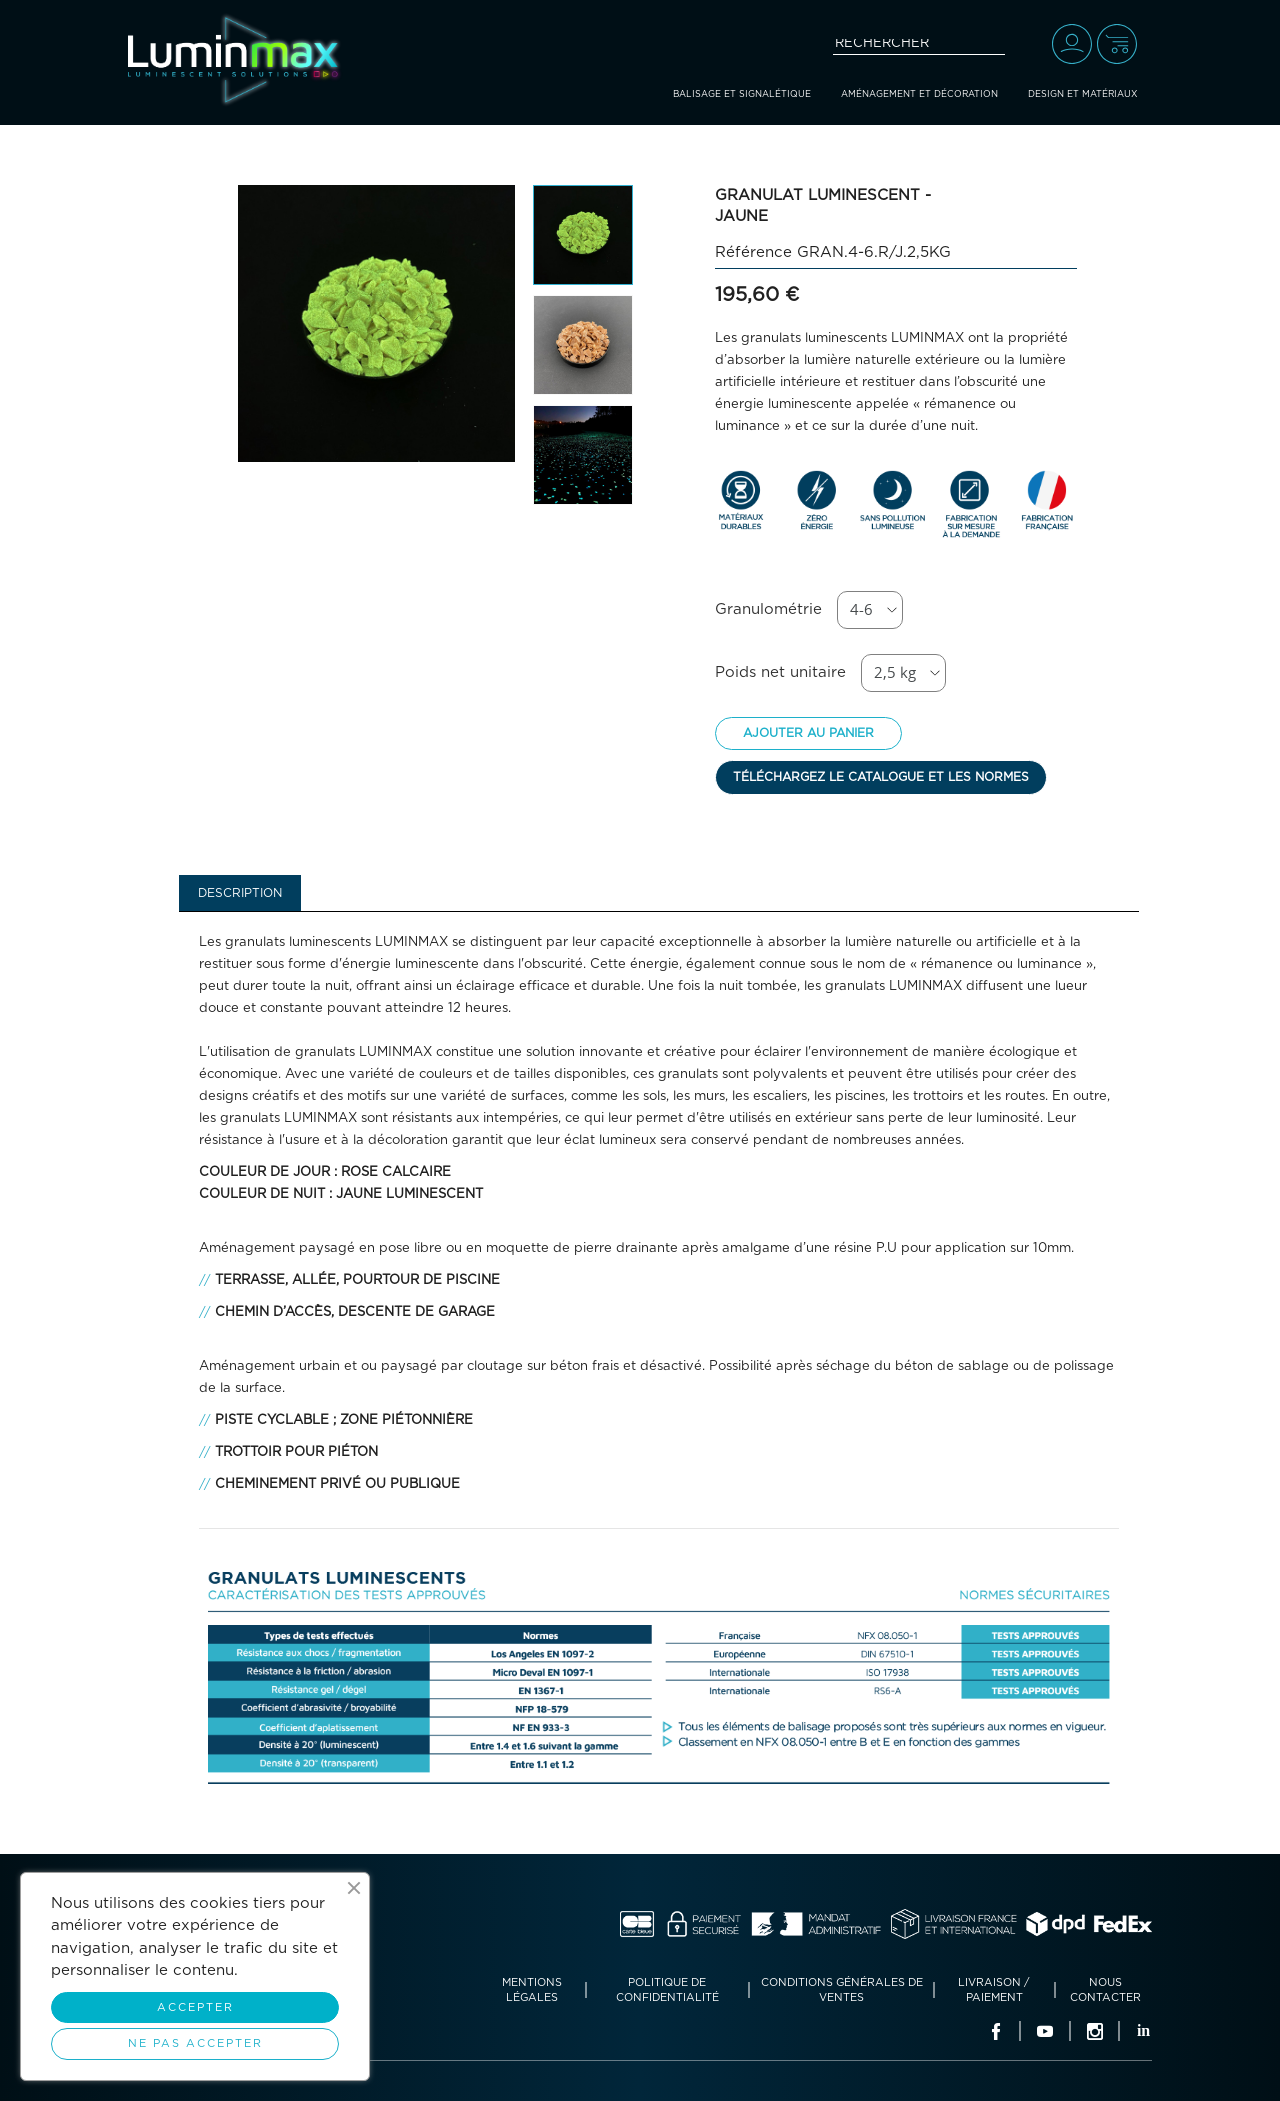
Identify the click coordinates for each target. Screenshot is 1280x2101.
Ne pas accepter (195, 2043)
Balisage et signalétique (742, 94)
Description (240, 893)
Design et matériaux (1082, 94)
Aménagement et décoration (919, 94)
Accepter (195, 2007)
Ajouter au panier (808, 733)
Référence (753, 252)
